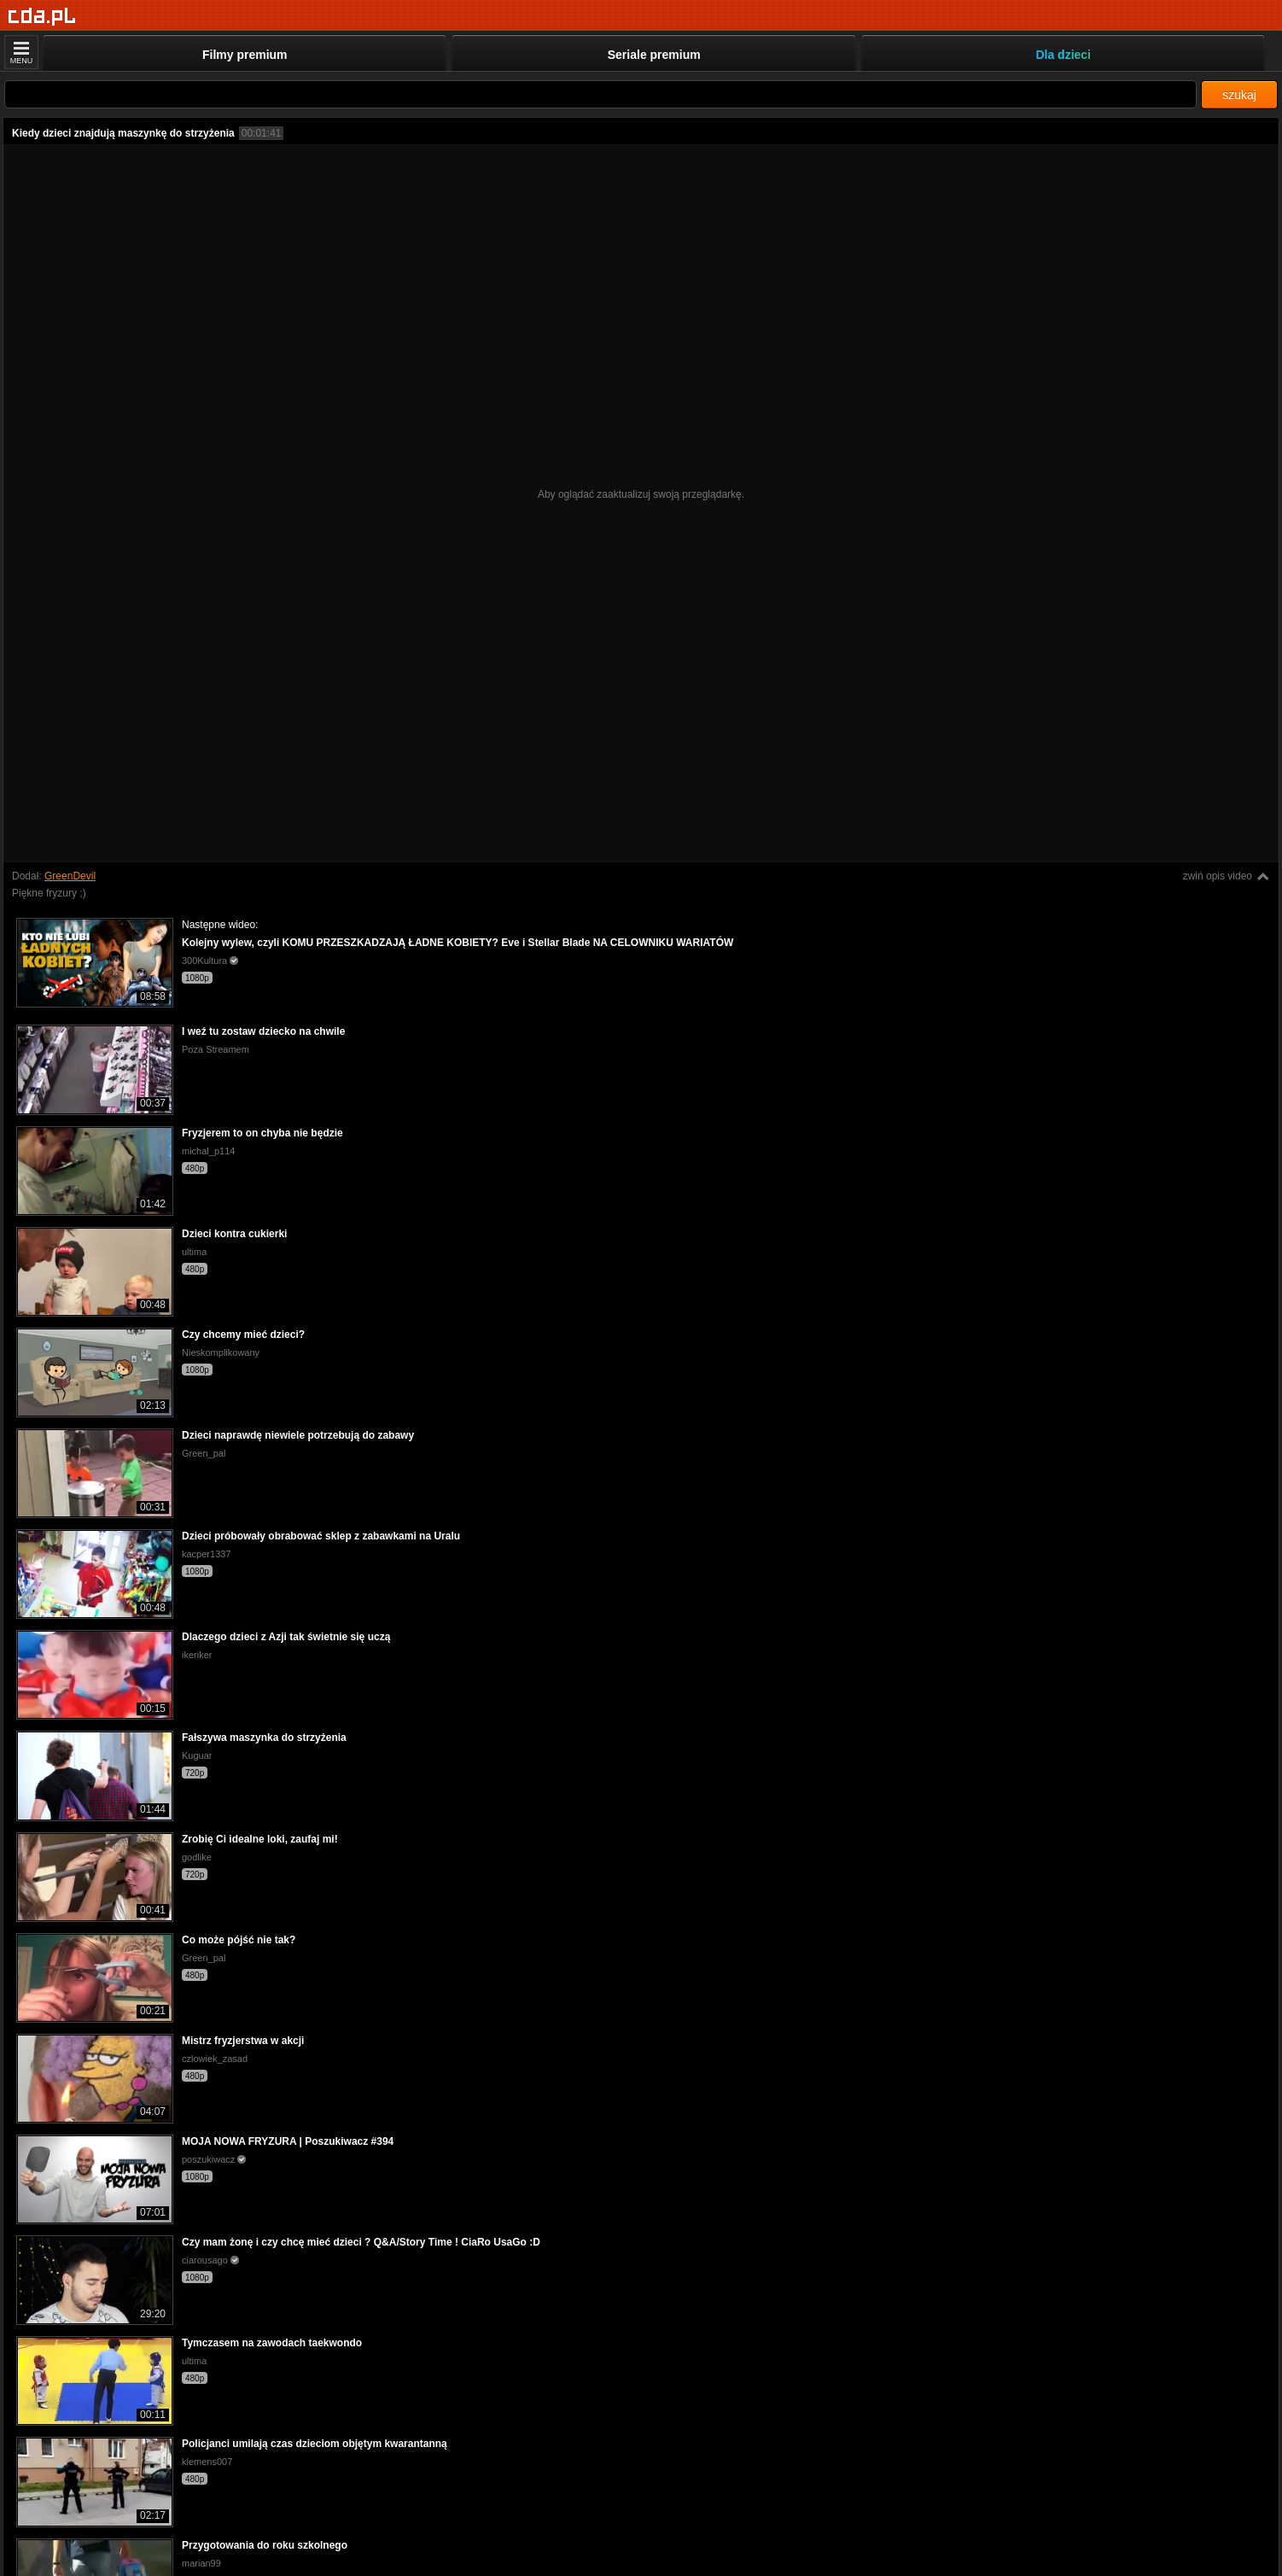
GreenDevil (70, 876)
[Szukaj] (600, 94)
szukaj (1239, 95)
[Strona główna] (42, 16)
